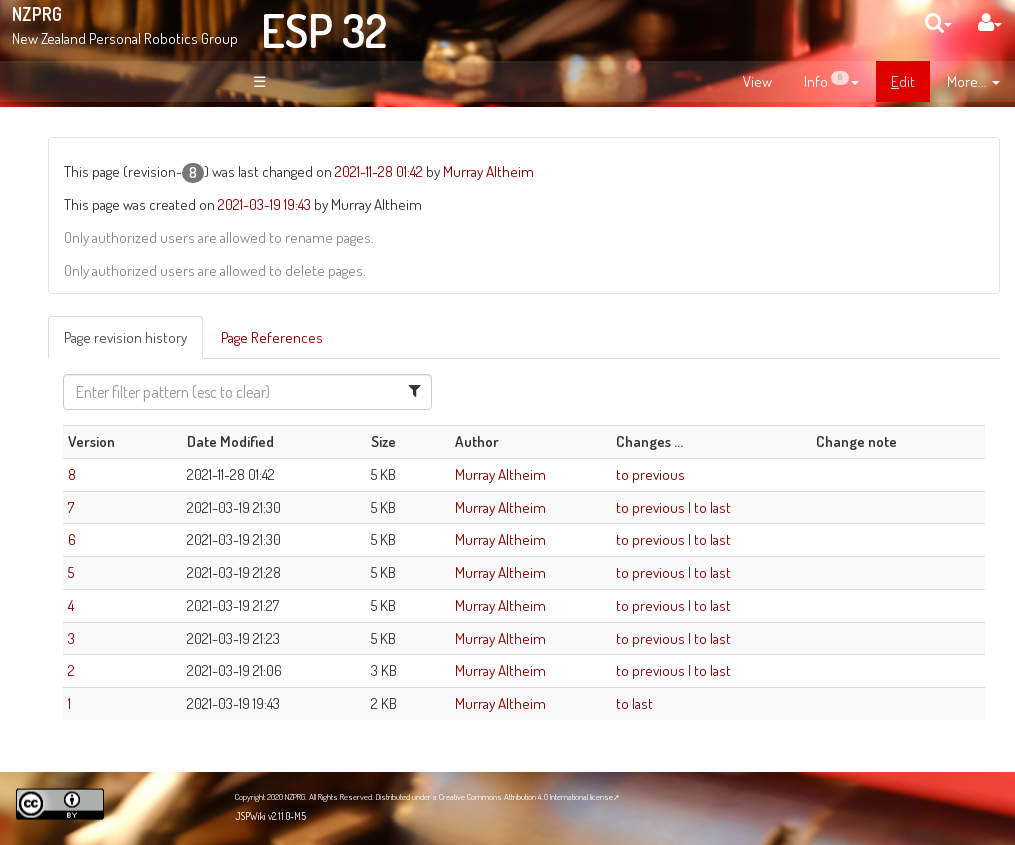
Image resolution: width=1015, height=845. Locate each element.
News (87, 256)
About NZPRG (110, 235)
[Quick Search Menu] (938, 22)
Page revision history (312, 337)
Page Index (106, 322)
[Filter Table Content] (397, 392)
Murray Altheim (675, 171)
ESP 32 (324, 30)
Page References (459, 337)
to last (788, 507)
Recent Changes (120, 300)
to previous (726, 474)
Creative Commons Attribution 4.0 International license (526, 796)
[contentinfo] (831, 82)
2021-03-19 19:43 (451, 204)
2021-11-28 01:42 (566, 171)
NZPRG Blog (93, 561)
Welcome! (86, 144)
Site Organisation (121, 278)
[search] (938, 22)
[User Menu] (990, 22)
